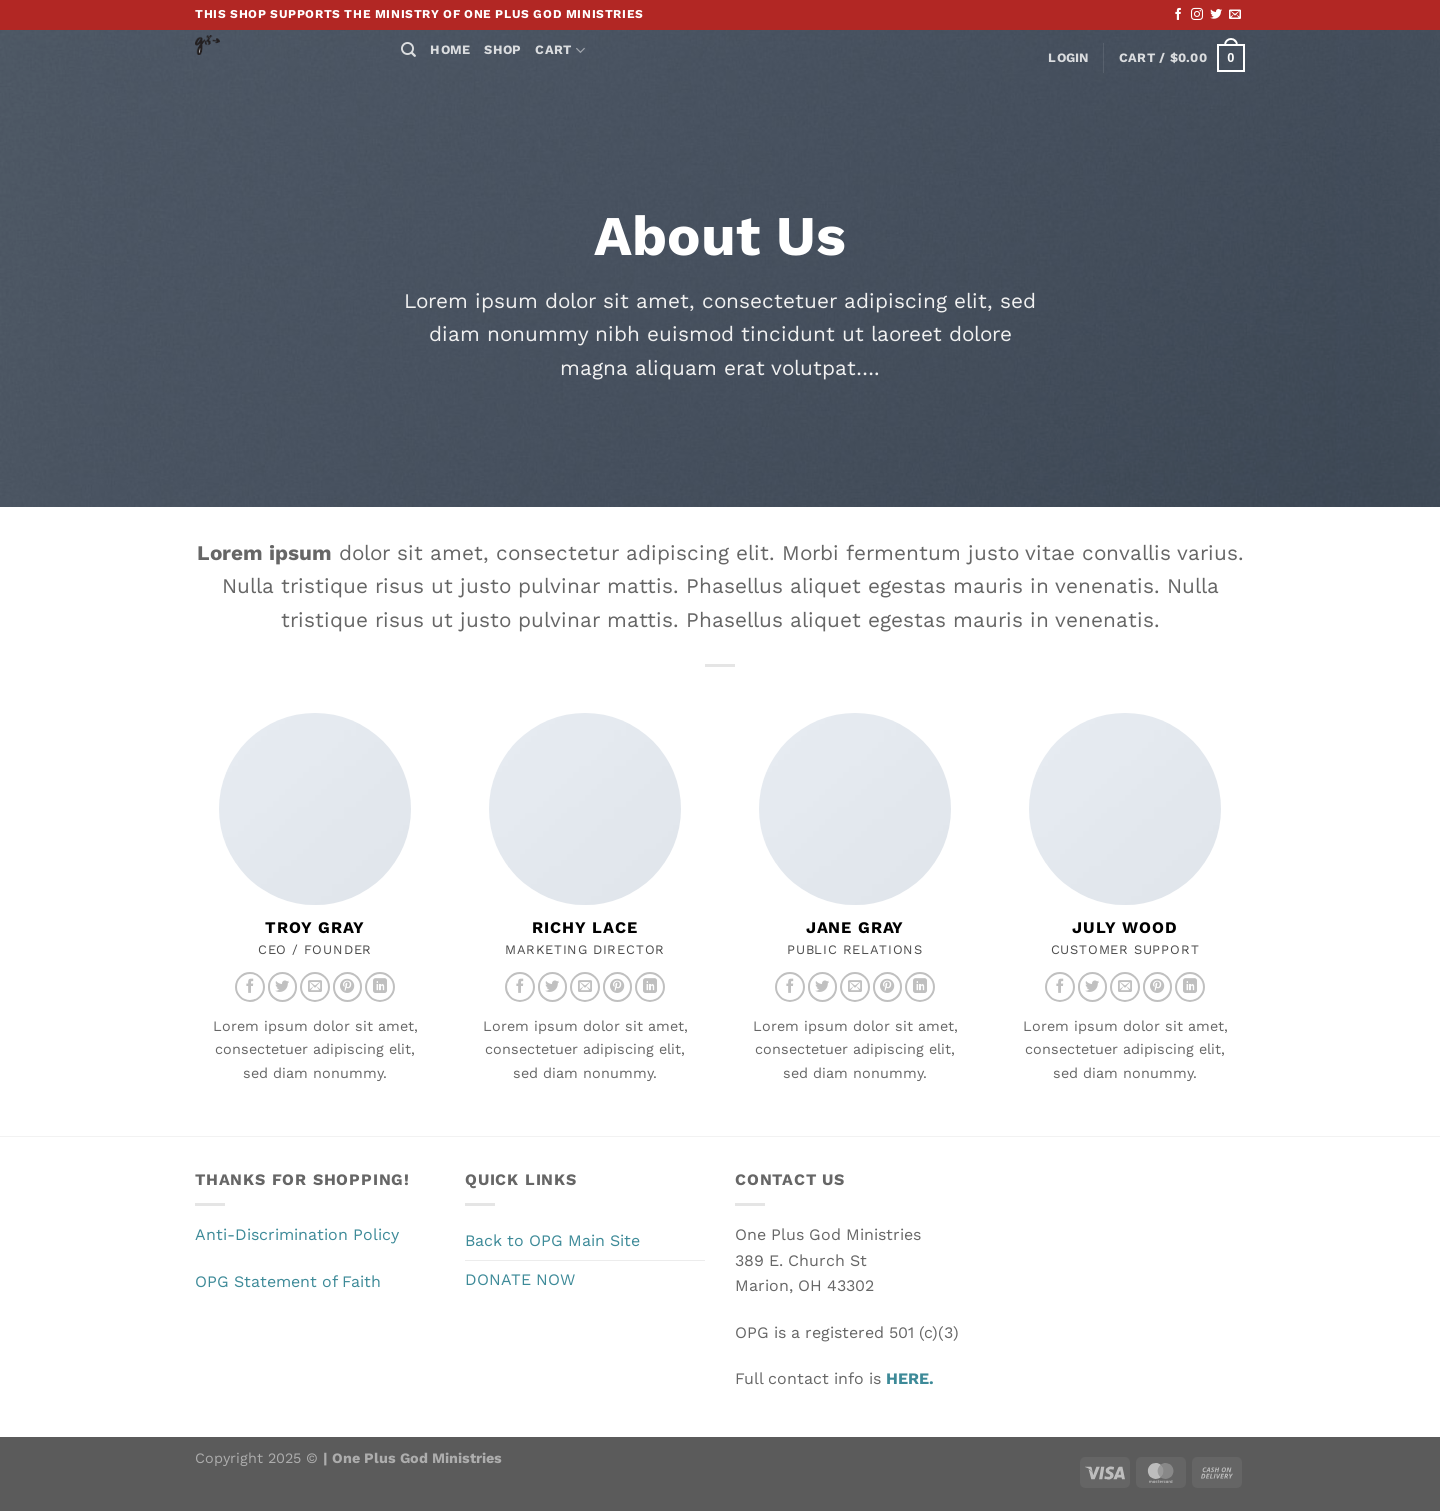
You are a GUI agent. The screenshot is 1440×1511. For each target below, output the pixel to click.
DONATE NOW (520, 1279)
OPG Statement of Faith (288, 1281)
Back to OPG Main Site (552, 1240)
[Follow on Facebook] (1178, 15)
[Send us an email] (1235, 15)
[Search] (408, 50)
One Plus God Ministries (415, 1458)
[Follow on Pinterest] (348, 987)
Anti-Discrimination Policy (297, 1234)
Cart (559, 50)
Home (450, 49)
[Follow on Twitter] (1216, 15)
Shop (502, 49)
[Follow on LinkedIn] (380, 987)
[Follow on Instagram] (1197, 15)
